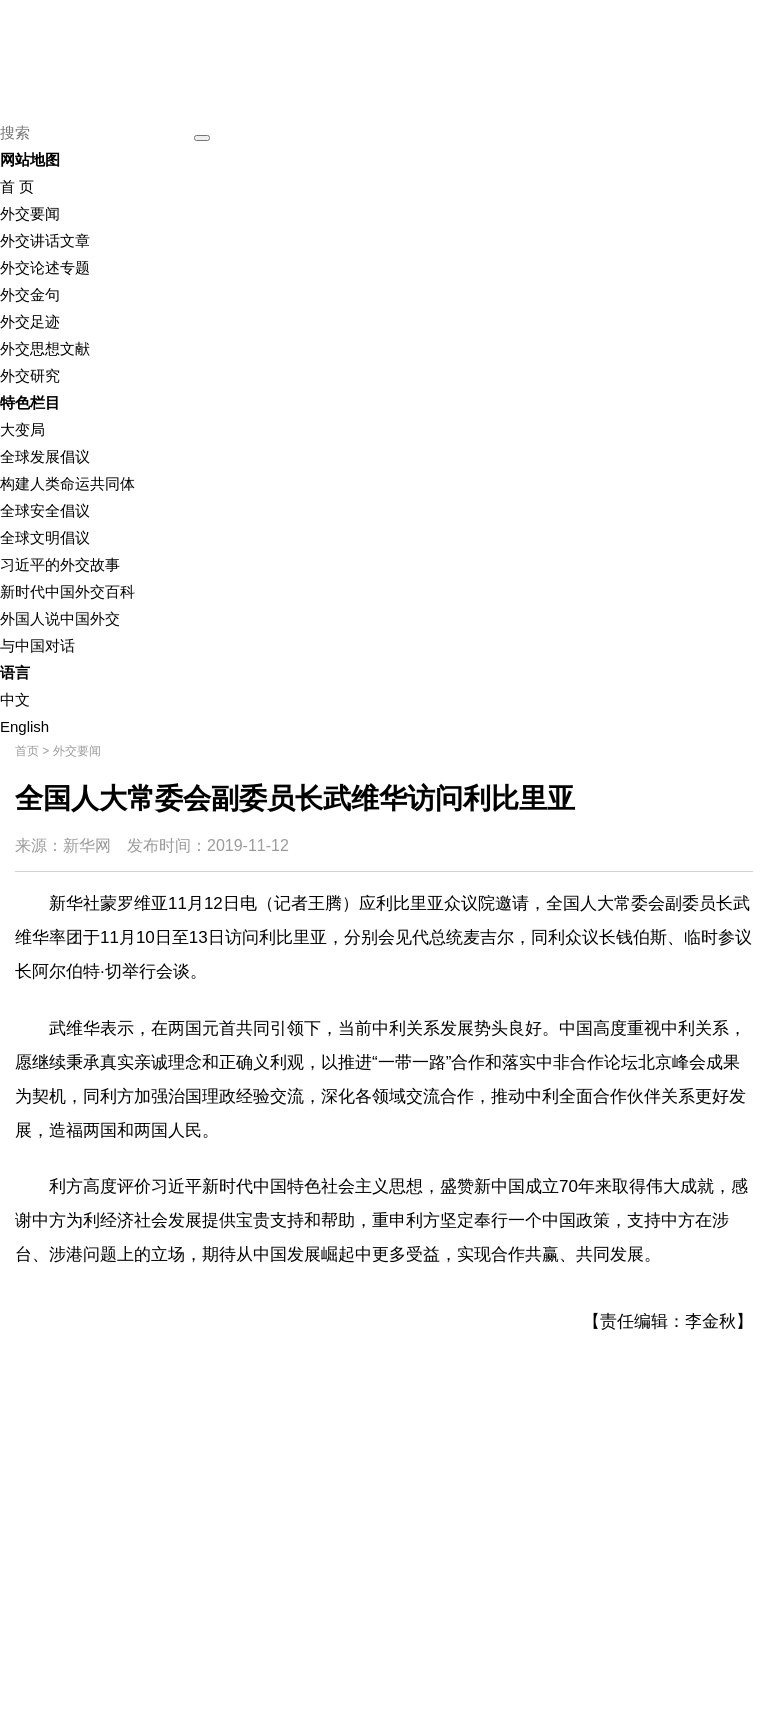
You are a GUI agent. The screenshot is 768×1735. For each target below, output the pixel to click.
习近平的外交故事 (60, 564)
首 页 (17, 186)
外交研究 (30, 375)
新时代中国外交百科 (67, 591)
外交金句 (30, 294)
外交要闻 (30, 213)
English (24, 726)
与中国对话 (37, 645)
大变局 (22, 429)
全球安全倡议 (45, 510)
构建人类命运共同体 (67, 483)
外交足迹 (30, 321)
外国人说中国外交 (60, 618)
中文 (15, 699)
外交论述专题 (45, 267)
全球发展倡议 (45, 456)
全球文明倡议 (45, 537)
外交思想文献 (45, 348)
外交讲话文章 (45, 240)
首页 (27, 751)
